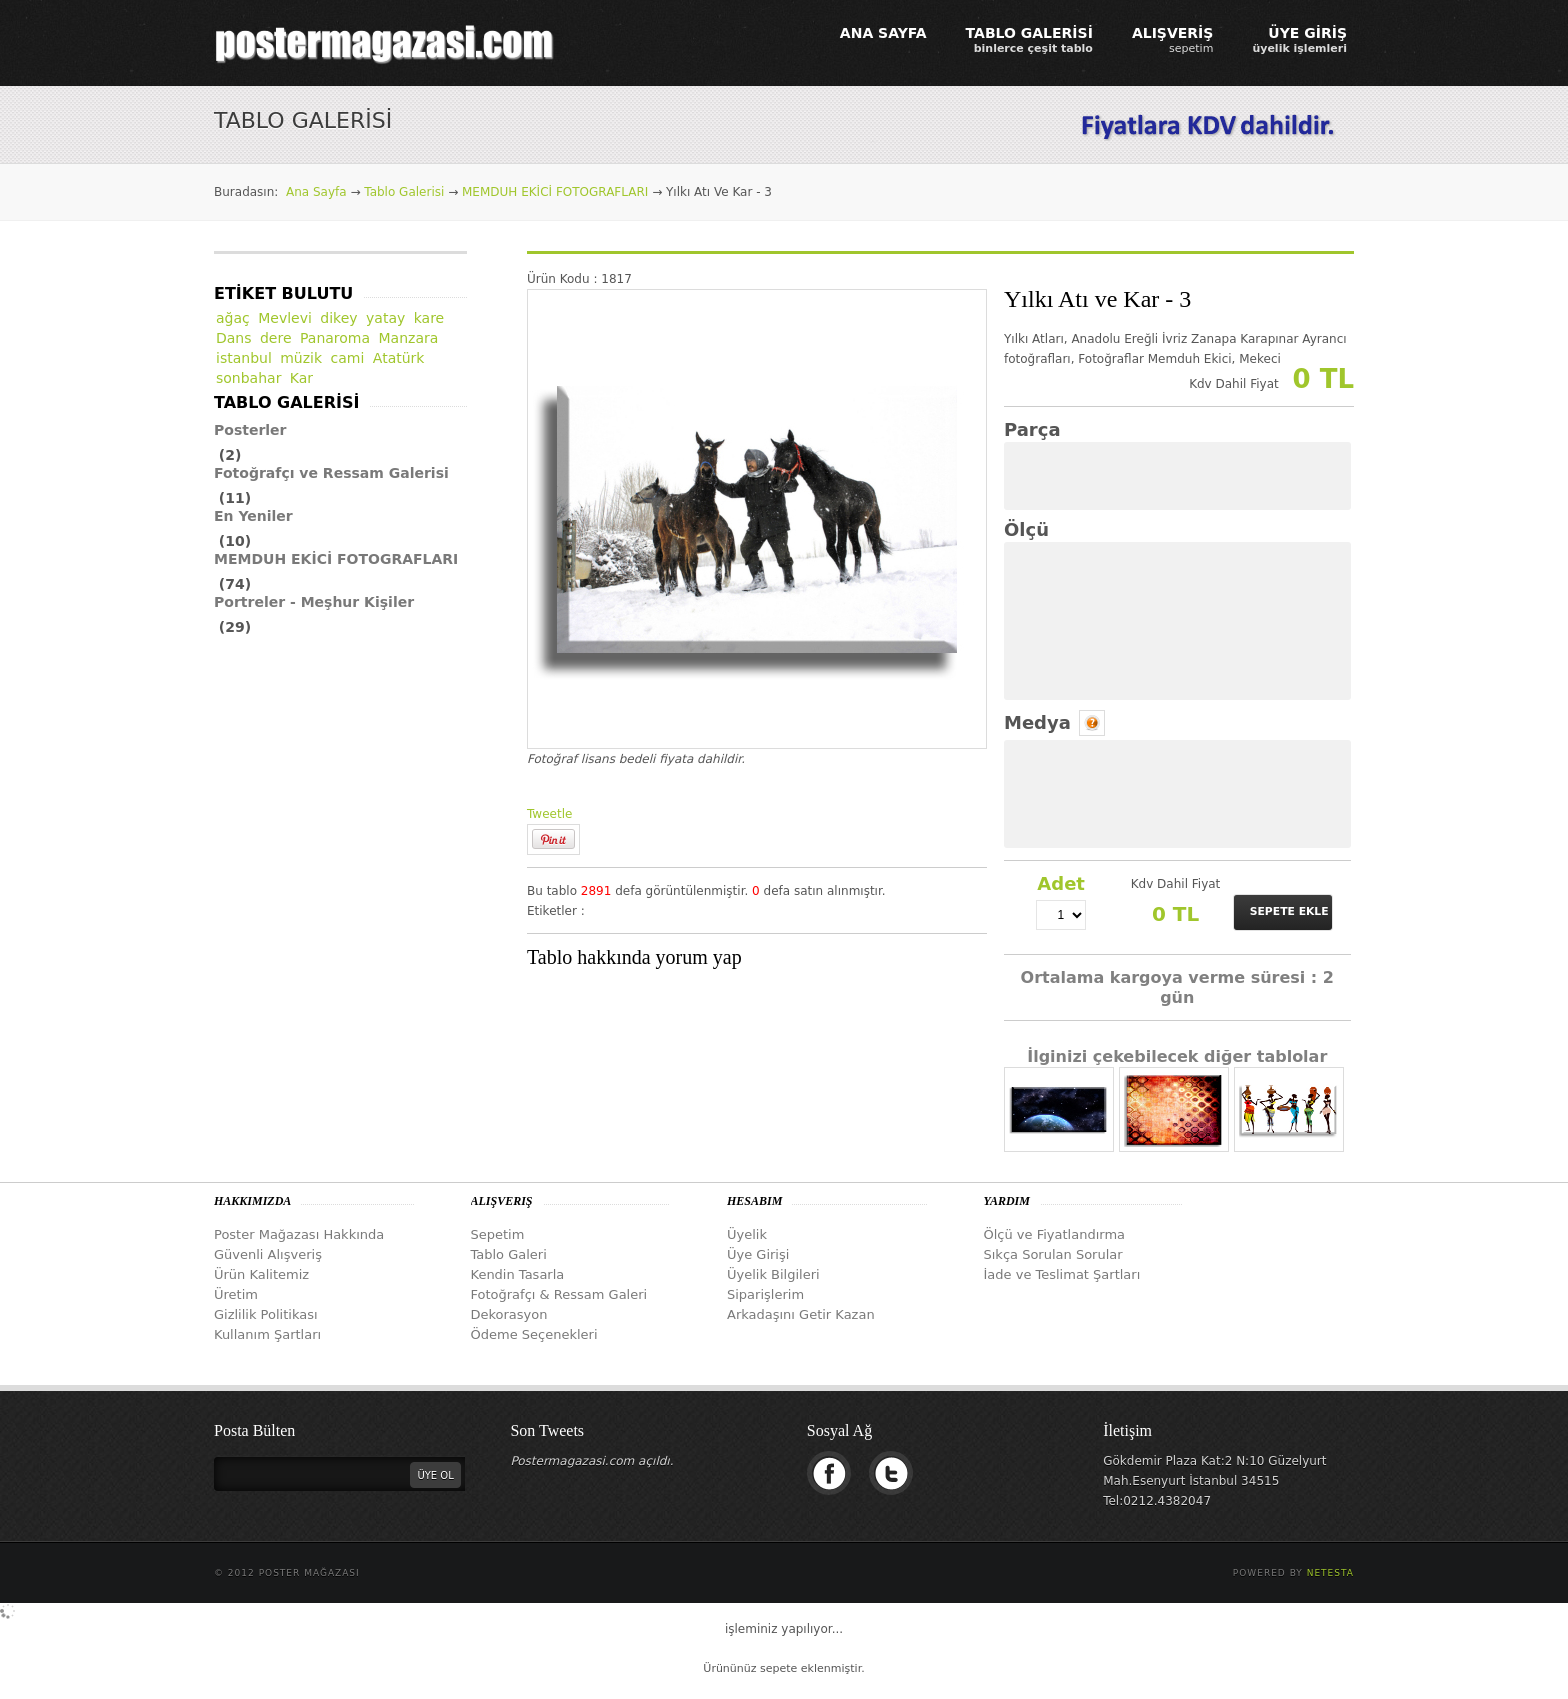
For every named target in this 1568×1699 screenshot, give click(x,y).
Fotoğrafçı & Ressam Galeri (559, 1294)
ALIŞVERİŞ (1173, 40)
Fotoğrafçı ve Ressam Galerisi (331, 473)
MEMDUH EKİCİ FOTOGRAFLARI (555, 192)
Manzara (409, 338)
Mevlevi (285, 318)
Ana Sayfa (316, 192)
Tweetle (549, 814)
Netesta (1330, 1573)
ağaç (233, 318)
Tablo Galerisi (404, 192)
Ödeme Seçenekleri (534, 1334)
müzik (301, 358)
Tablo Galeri (509, 1254)
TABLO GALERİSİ (1029, 40)
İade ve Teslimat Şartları (1062, 1274)
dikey (338, 318)
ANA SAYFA (883, 33)
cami (348, 358)
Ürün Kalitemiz (261, 1274)
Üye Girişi (758, 1254)
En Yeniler (253, 516)
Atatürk (399, 358)
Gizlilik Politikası (266, 1314)
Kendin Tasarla (518, 1274)
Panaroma (335, 338)
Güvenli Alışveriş (268, 1254)
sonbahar (248, 378)
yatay (385, 318)
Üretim (236, 1294)
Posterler (250, 430)
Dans (234, 338)
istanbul (244, 358)
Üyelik (747, 1234)
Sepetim (498, 1234)
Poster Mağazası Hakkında (299, 1234)
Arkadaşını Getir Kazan (801, 1314)
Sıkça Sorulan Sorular (1053, 1254)
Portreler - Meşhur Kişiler (314, 602)
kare (429, 318)
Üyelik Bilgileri (773, 1274)
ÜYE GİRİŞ (1299, 40)
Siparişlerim (765, 1294)
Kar (301, 378)
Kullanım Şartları (267, 1334)
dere (276, 338)
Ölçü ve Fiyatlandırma (1055, 1234)
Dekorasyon (509, 1314)
